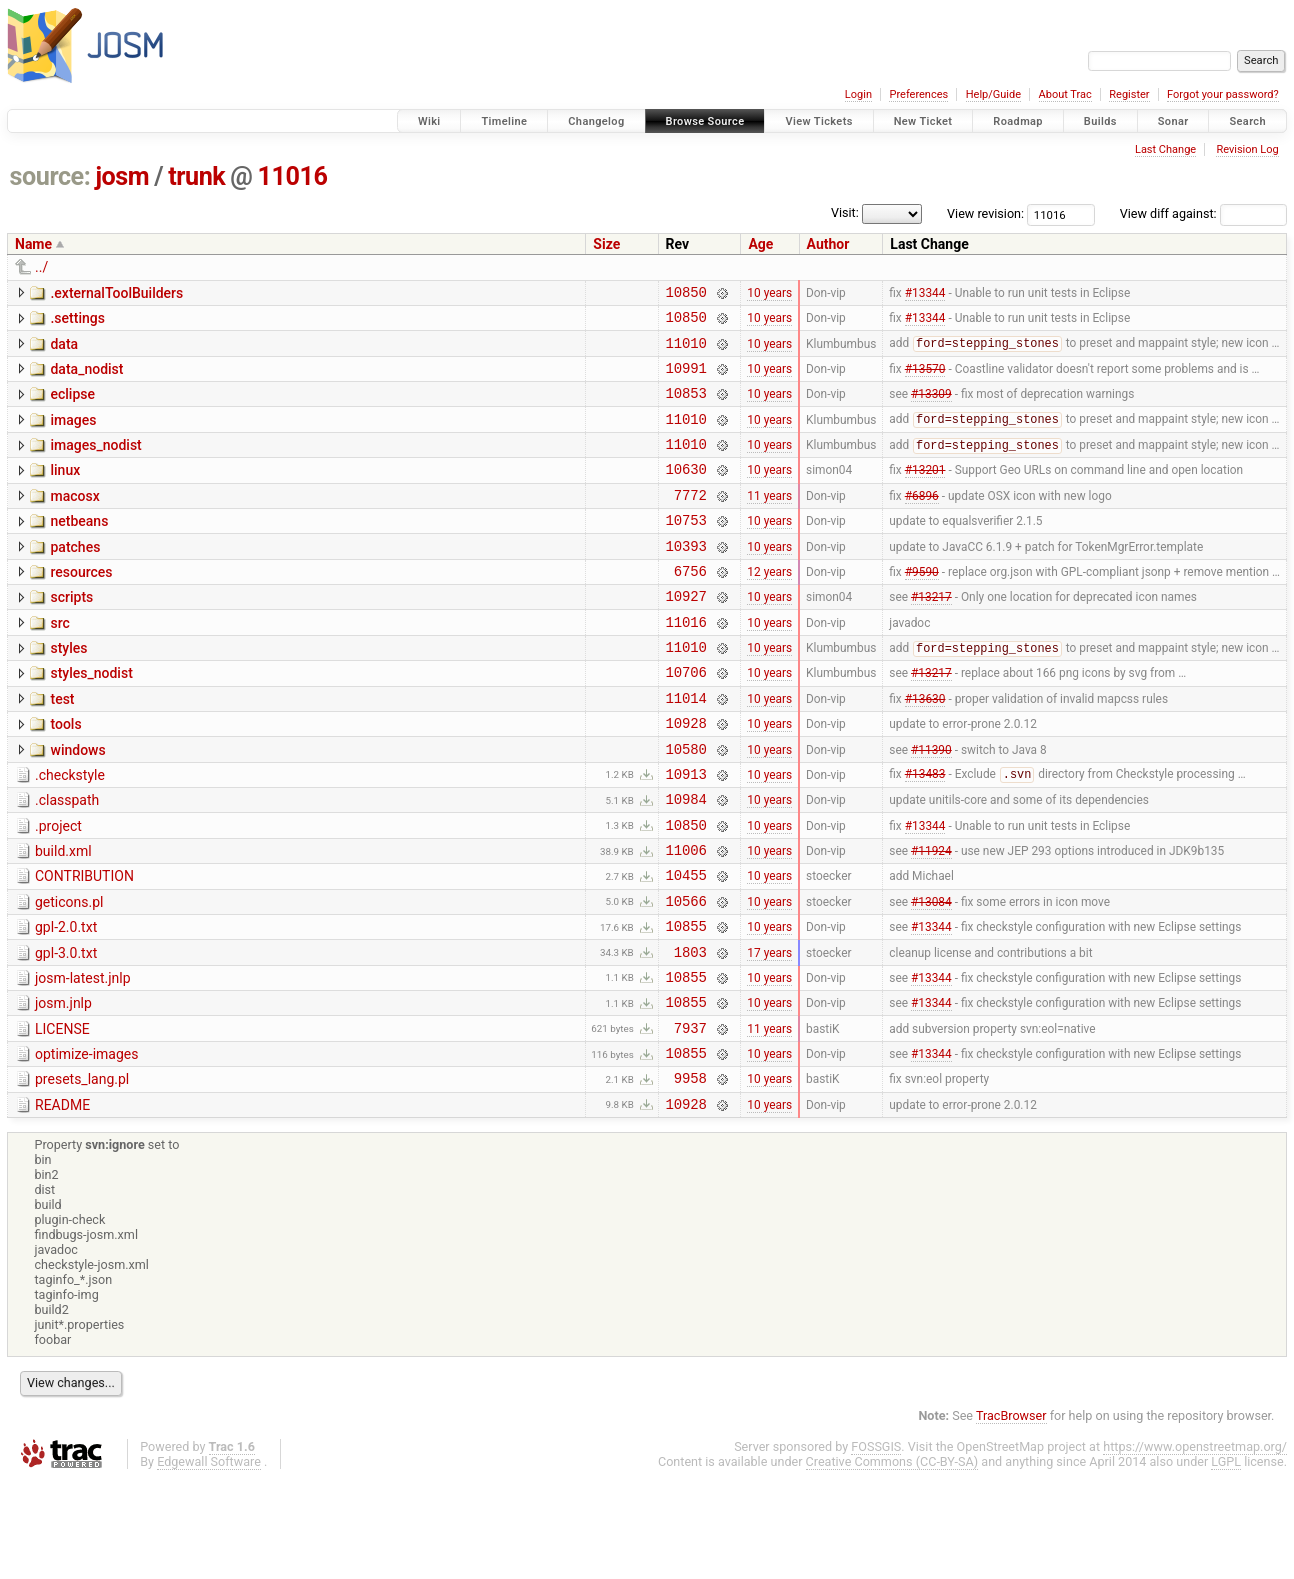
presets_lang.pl (82, 1172)
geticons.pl (69, 974)
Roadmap (1018, 121)
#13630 (925, 748)
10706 (686, 719)
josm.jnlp (63, 1087)
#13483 (925, 834)
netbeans (79, 548)
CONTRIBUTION (84, 945)
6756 (690, 606)
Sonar (1173, 121)
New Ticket (923, 121)
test (62, 747)
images (73, 435)
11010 (686, 351)
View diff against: (1203, 213)
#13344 (925, 294)
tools (65, 775)
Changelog (596, 121)
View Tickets (818, 121)
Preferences (918, 94)
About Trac (1065, 94)
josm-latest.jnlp (83, 1059)
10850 (686, 294)
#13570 (925, 379)
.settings (77, 321)
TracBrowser (1011, 1514)
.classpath (67, 860)
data (64, 350)
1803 (690, 1032)
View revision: (985, 213)
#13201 (925, 493)
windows (77, 804)
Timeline (504, 121)
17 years (769, 1032)
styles (68, 690)
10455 (686, 946)
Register (1129, 94)
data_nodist (86, 378)
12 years (769, 606)
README (62, 1201)
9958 (690, 1173)
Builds (1100, 121)
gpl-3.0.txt (66, 1031)
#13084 (931, 975)
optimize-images (86, 1144)
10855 (686, 1003)
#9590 (922, 606)
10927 (686, 634)
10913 (686, 833)
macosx (74, 520)
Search (1247, 121)
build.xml (63, 917)
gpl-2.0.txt (66, 1002)
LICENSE (62, 1116)
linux (65, 491)
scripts (71, 633)
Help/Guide (993, 94)
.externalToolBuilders (116, 293)
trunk (196, 176)
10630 (686, 492)
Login (858, 94)
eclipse (72, 406)
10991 (686, 379)
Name (33, 244)
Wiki (429, 121)
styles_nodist (91, 718)
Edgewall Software (209, 1560)
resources (81, 605)
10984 (686, 861)
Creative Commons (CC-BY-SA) (892, 1560)
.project (58, 889)
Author (828, 244)
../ (41, 267)
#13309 (931, 408)
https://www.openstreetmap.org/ (1195, 1545)
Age (760, 244)
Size (606, 244)
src (59, 662)
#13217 (931, 635)
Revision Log (1247, 149)
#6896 (922, 521)
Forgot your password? (1223, 94)
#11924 (931, 919)
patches (75, 577)
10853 (686, 407)
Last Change (1165, 149)
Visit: (845, 212)
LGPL (1226, 1560)
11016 (293, 176)
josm (122, 176)
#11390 (931, 805)
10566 (686, 975)
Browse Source (705, 121)
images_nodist (95, 463)
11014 (686, 748)
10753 (686, 549)
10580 (686, 805)
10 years (769, 294)
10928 (686, 776)
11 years (769, 521)
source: (50, 176)
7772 (690, 521)
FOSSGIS (876, 1545)
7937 (690, 1117)
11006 (686, 918)
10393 (686, 578)
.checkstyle (70, 832)
